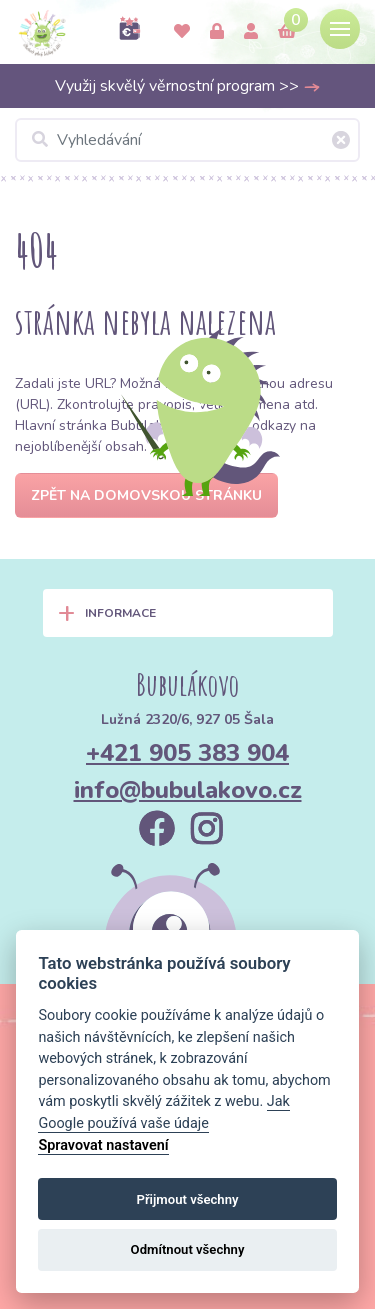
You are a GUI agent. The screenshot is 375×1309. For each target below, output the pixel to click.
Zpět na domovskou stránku (146, 495)
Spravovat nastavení (103, 1145)
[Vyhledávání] (187, 140)
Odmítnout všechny (188, 1249)
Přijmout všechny (187, 1199)
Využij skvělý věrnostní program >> (188, 86)
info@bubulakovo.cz (188, 790)
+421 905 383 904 (187, 753)
